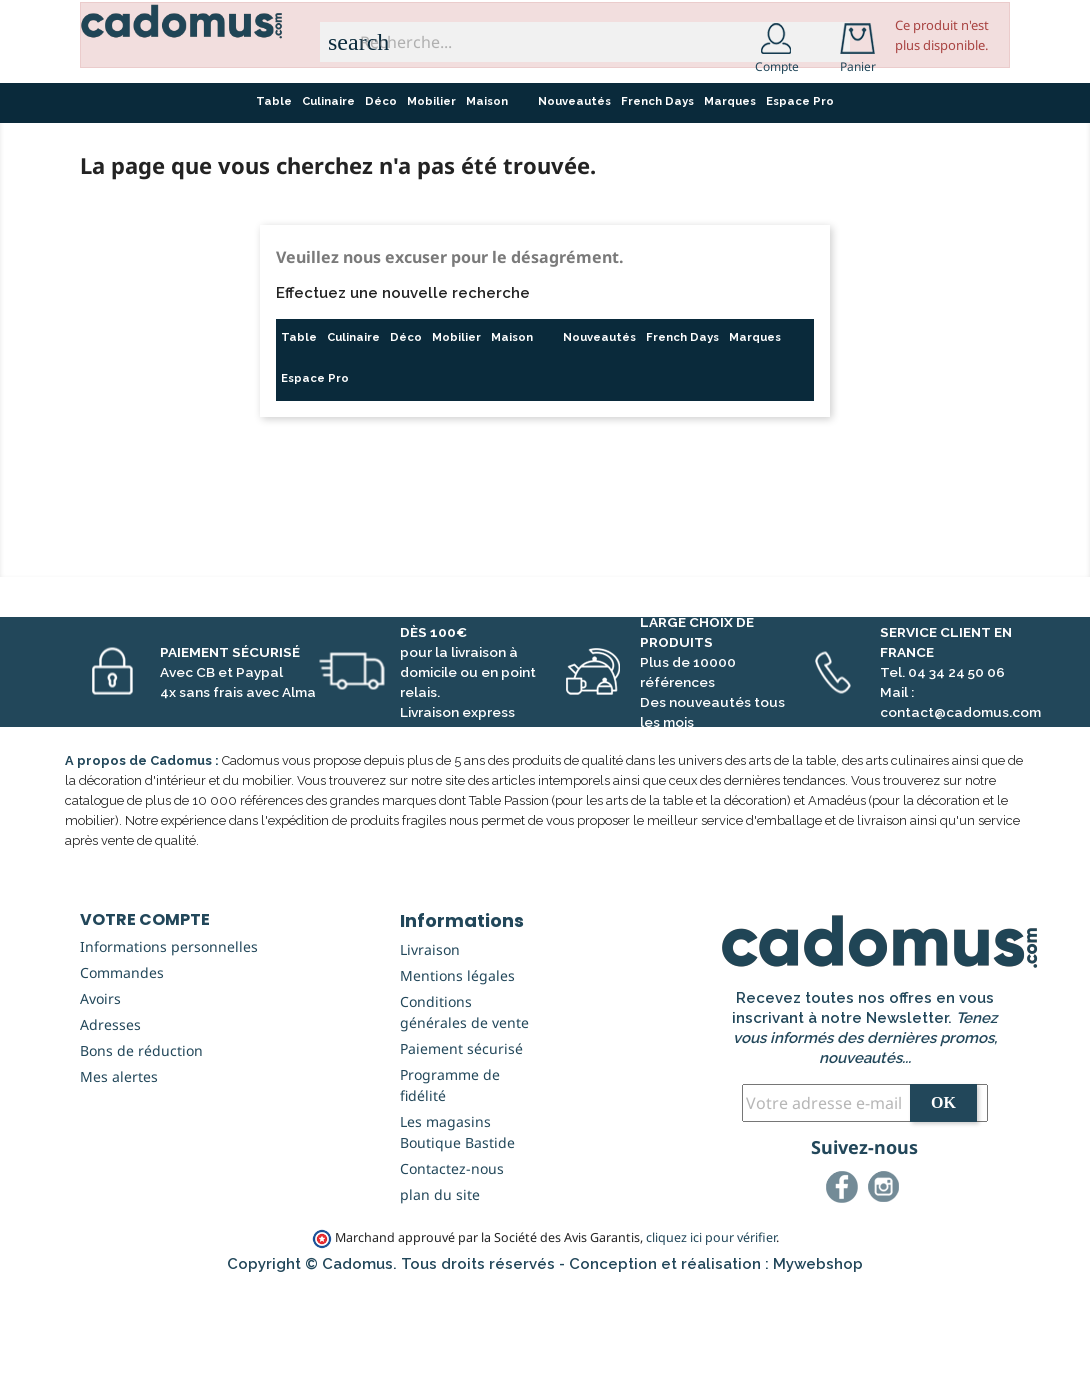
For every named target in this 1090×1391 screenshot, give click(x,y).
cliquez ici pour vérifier (711, 1338)
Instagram (887, 1291)
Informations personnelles (169, 1047)
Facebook (845, 1291)
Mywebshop (818, 1365)
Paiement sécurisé (461, 1149)
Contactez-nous (452, 1269)
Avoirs (100, 1099)
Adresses (110, 1125)
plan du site (440, 1295)
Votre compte (145, 1020)
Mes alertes (119, 1177)
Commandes (122, 1073)
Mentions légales (457, 1076)
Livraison (430, 1050)
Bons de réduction (141, 1151)
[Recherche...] (585, 42)
